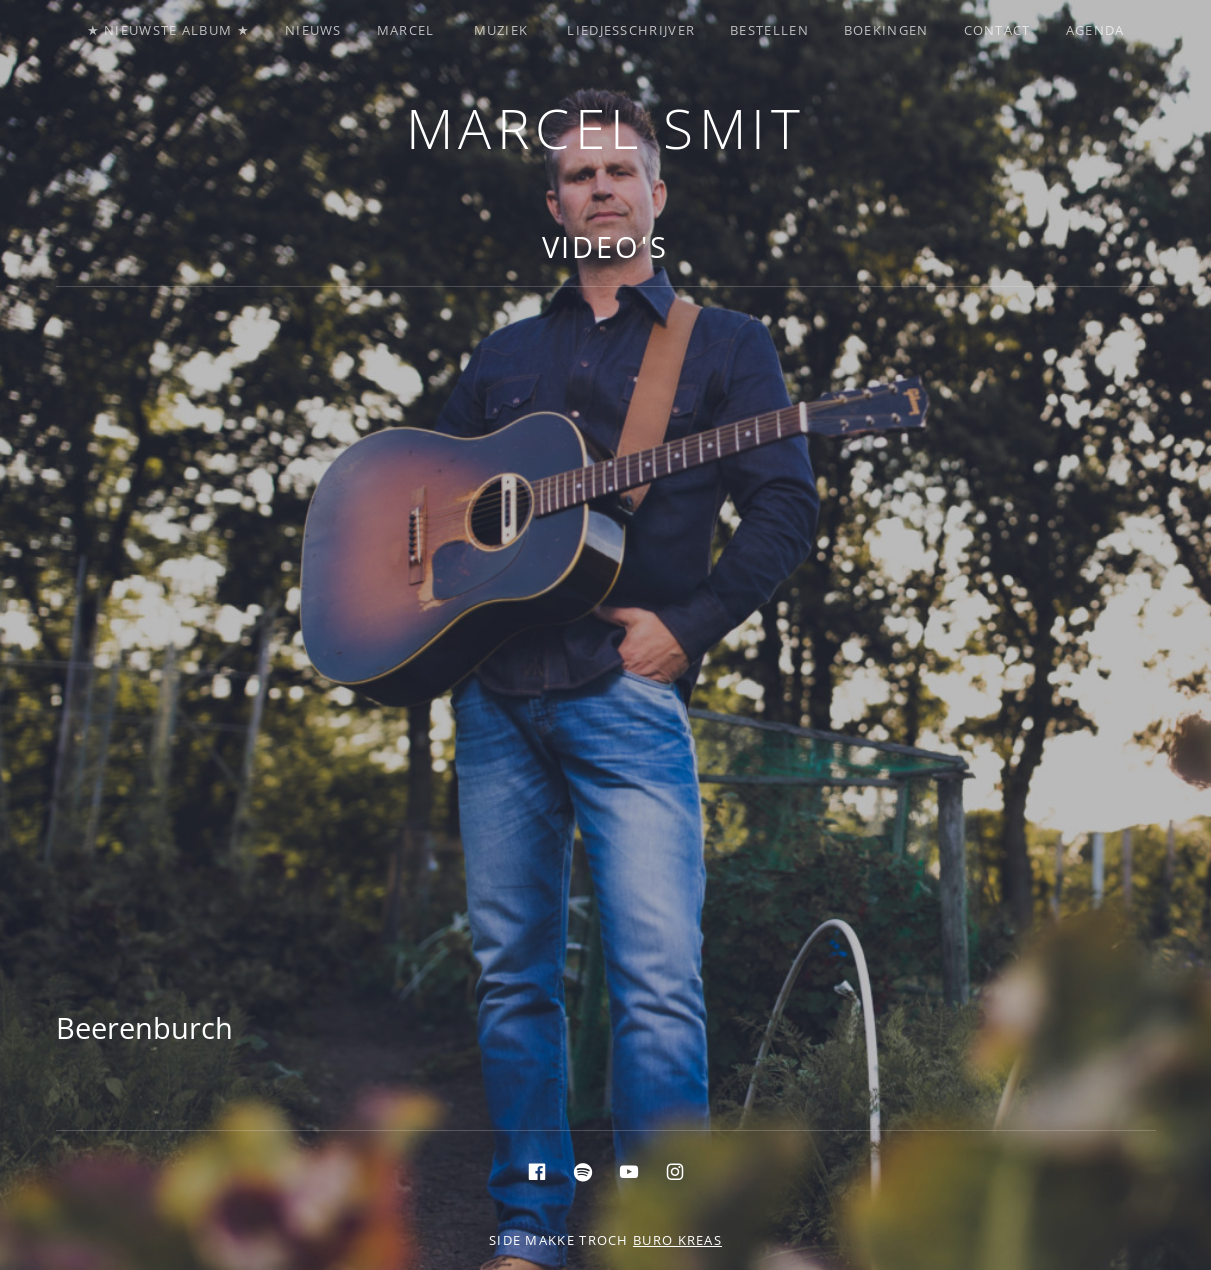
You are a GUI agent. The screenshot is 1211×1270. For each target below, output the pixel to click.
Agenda (1095, 30)
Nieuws (313, 30)
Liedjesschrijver (631, 30)
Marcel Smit (606, 127)
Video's (605, 246)
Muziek (501, 30)
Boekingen (886, 30)
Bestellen (769, 30)
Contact (997, 30)
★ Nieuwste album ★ (168, 30)
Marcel (406, 30)
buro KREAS (677, 1240)
